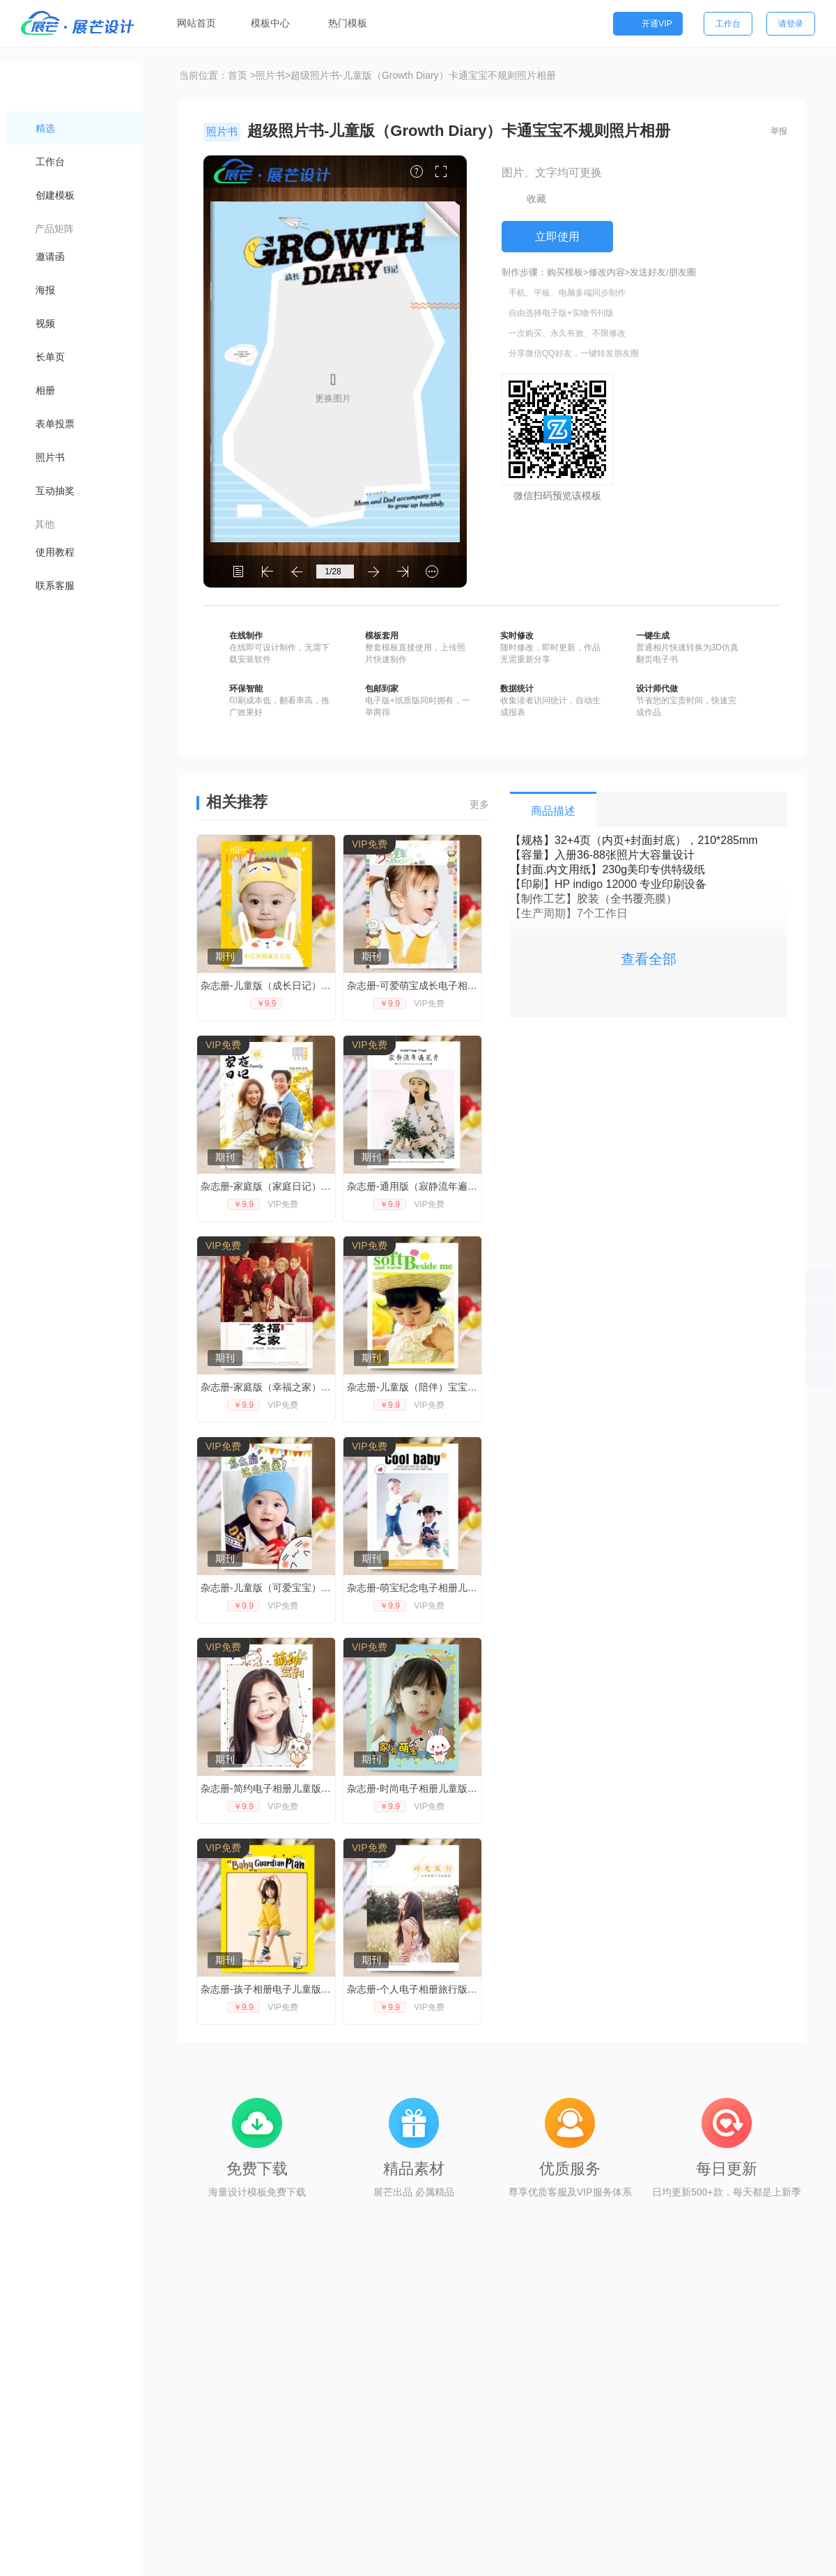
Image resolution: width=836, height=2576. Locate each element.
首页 (237, 75)
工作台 (728, 24)
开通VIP (648, 23)
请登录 (790, 24)
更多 (479, 804)
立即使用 (557, 237)
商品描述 (553, 811)
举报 (779, 131)
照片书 (270, 75)
